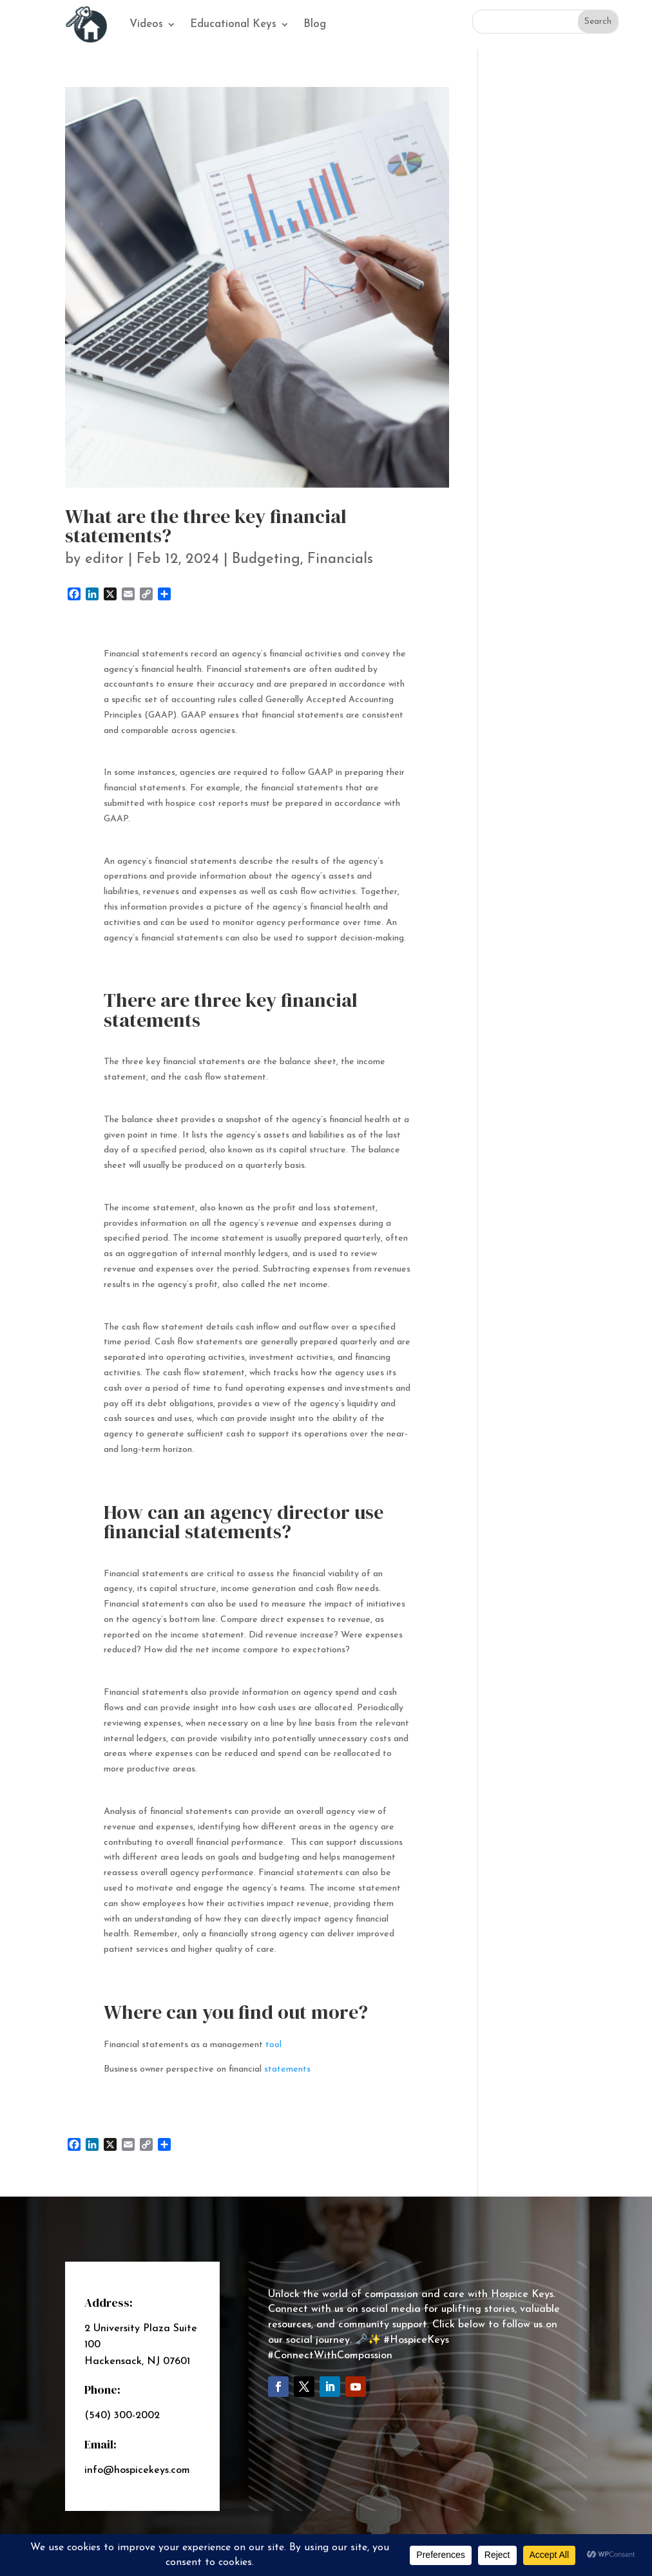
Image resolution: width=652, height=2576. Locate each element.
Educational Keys (233, 24)
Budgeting (266, 559)
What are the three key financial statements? (206, 526)
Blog (314, 24)
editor (104, 559)
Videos (146, 24)
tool (273, 2045)
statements (287, 2069)
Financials (340, 559)
